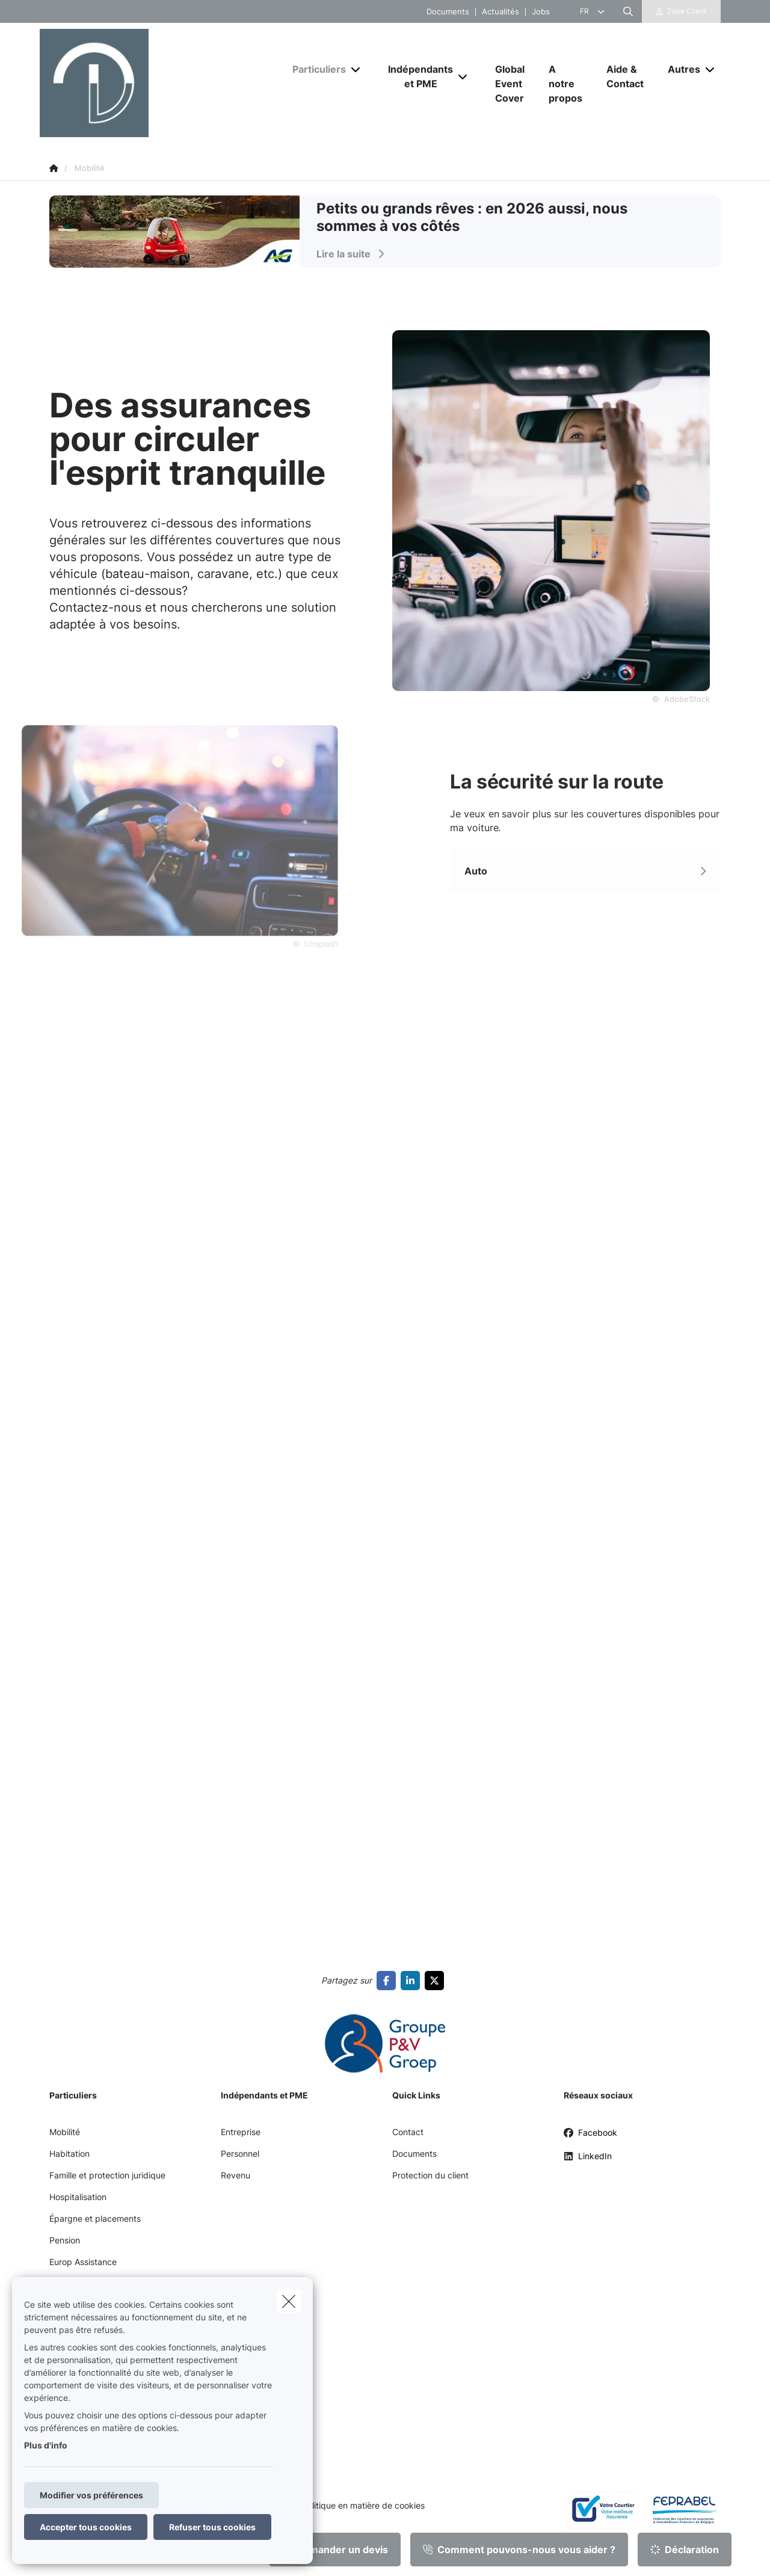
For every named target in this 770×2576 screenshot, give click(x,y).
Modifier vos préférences (91, 2495)
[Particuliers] (314, 69)
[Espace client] (681, 11)
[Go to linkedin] (413, 1981)
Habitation (69, 2153)
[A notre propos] (565, 83)
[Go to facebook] (389, 1981)
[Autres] (679, 69)
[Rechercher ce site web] (628, 11)
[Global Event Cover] (510, 83)
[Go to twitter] (437, 1981)
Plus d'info (45, 2445)
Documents (448, 12)
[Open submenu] (356, 69)
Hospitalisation (77, 2197)
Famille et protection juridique (107, 2175)
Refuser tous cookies (212, 2527)
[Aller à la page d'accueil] (160, 83)
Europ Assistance (83, 2262)
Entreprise (240, 2132)
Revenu (235, 2175)
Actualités (500, 12)
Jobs (541, 12)
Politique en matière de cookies (363, 2505)
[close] (289, 2301)
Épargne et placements (95, 2218)
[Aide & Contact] (625, 76)
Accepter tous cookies (86, 2527)
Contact (408, 2132)
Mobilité (64, 2132)
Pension (64, 2240)
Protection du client (430, 2175)
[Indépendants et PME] (416, 76)
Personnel (240, 2153)
